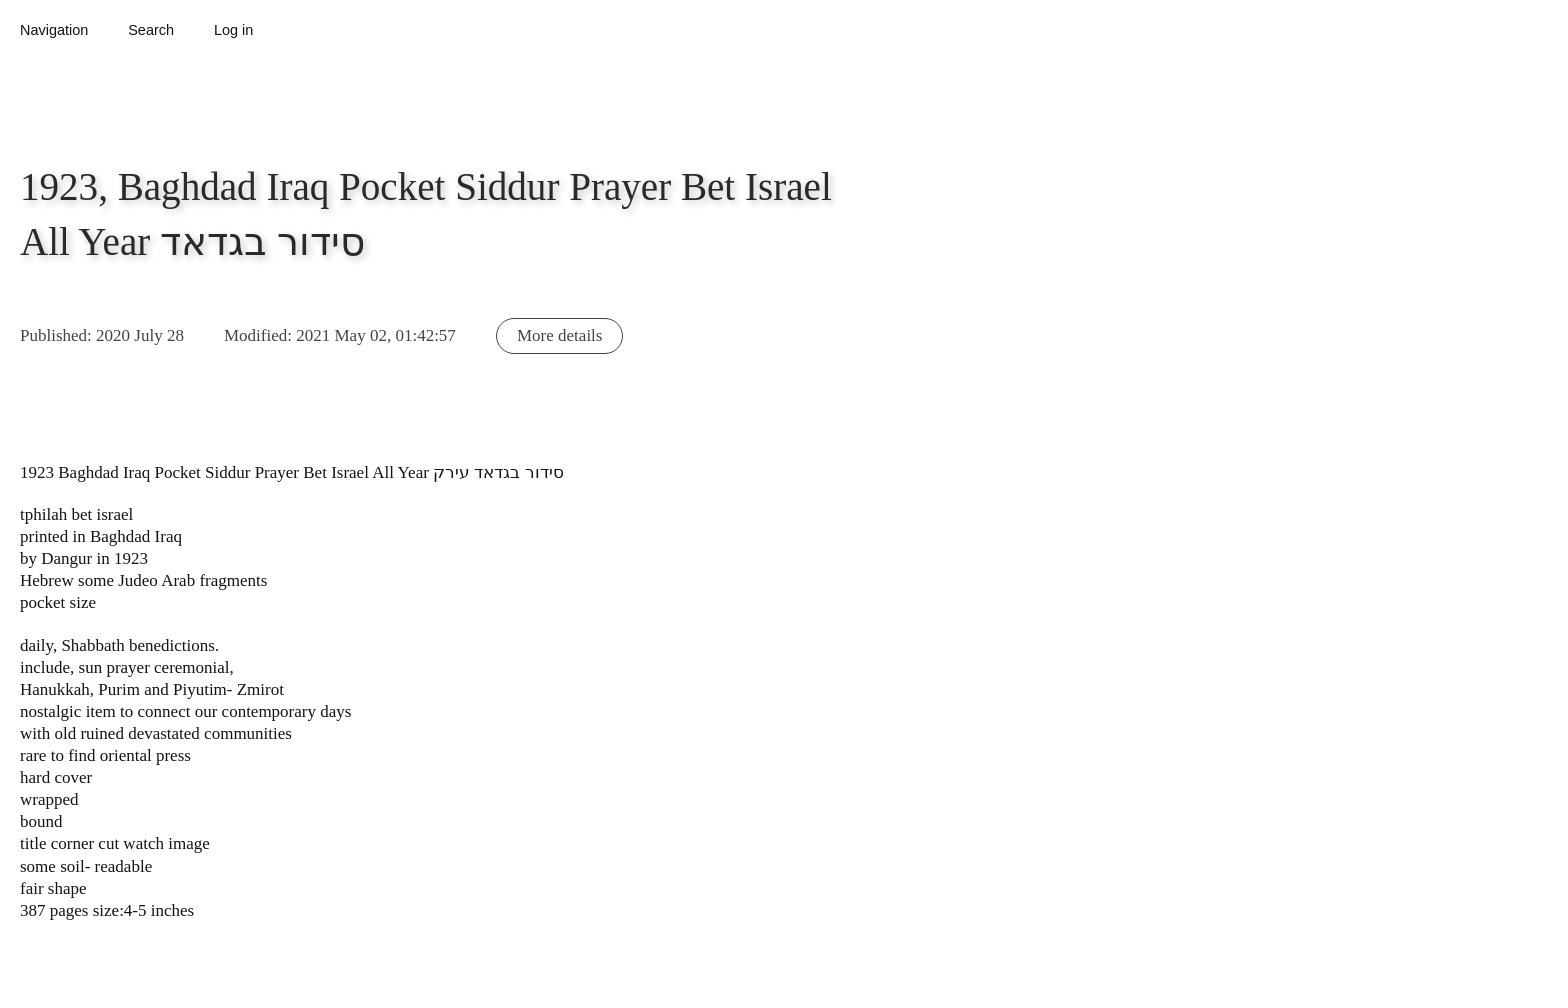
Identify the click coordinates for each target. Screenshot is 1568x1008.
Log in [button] (233, 30)
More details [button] (559, 335)
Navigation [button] (54, 30)
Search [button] (151, 30)
